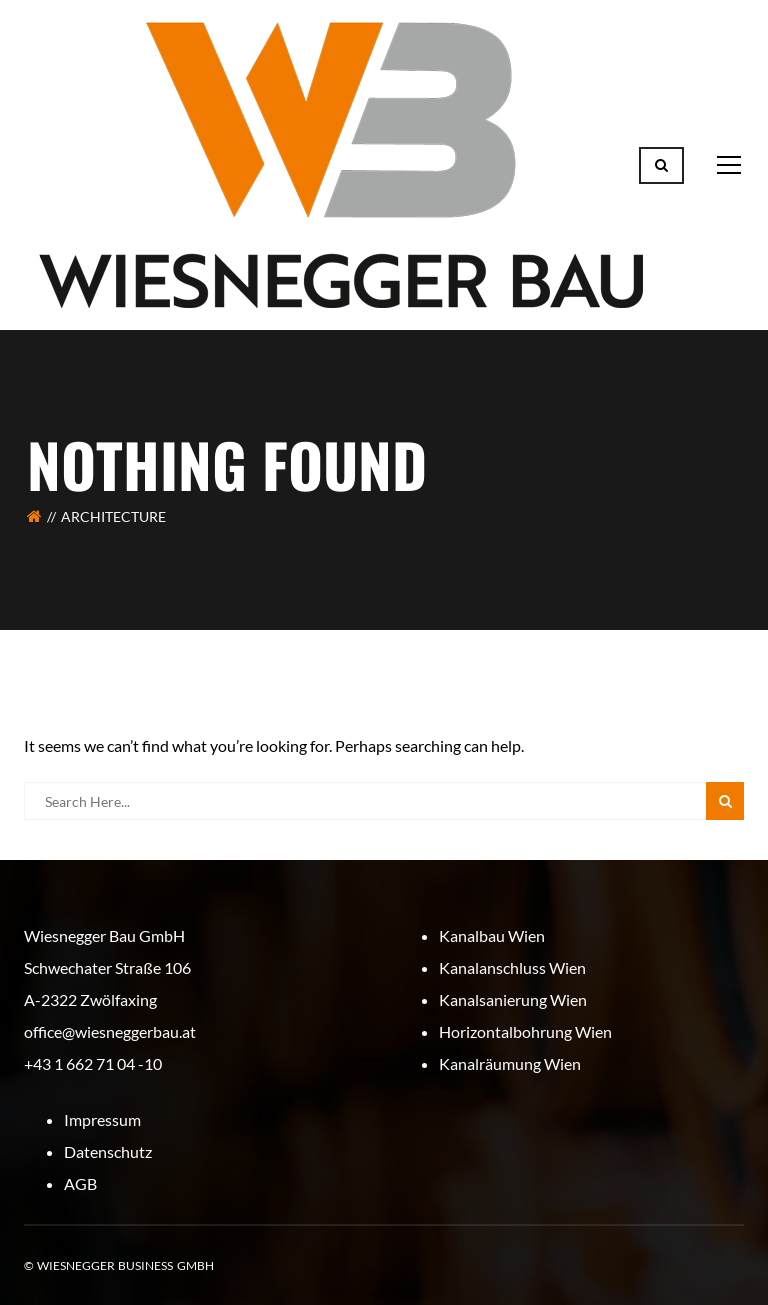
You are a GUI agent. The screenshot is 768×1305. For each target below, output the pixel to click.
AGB (80, 1183)
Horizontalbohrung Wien (525, 1031)
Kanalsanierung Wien (513, 999)
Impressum (102, 1119)
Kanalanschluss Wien (512, 967)
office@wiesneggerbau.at (110, 1031)
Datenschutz (108, 1151)
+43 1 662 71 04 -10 (93, 1063)
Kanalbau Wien (492, 935)
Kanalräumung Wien (510, 1063)
